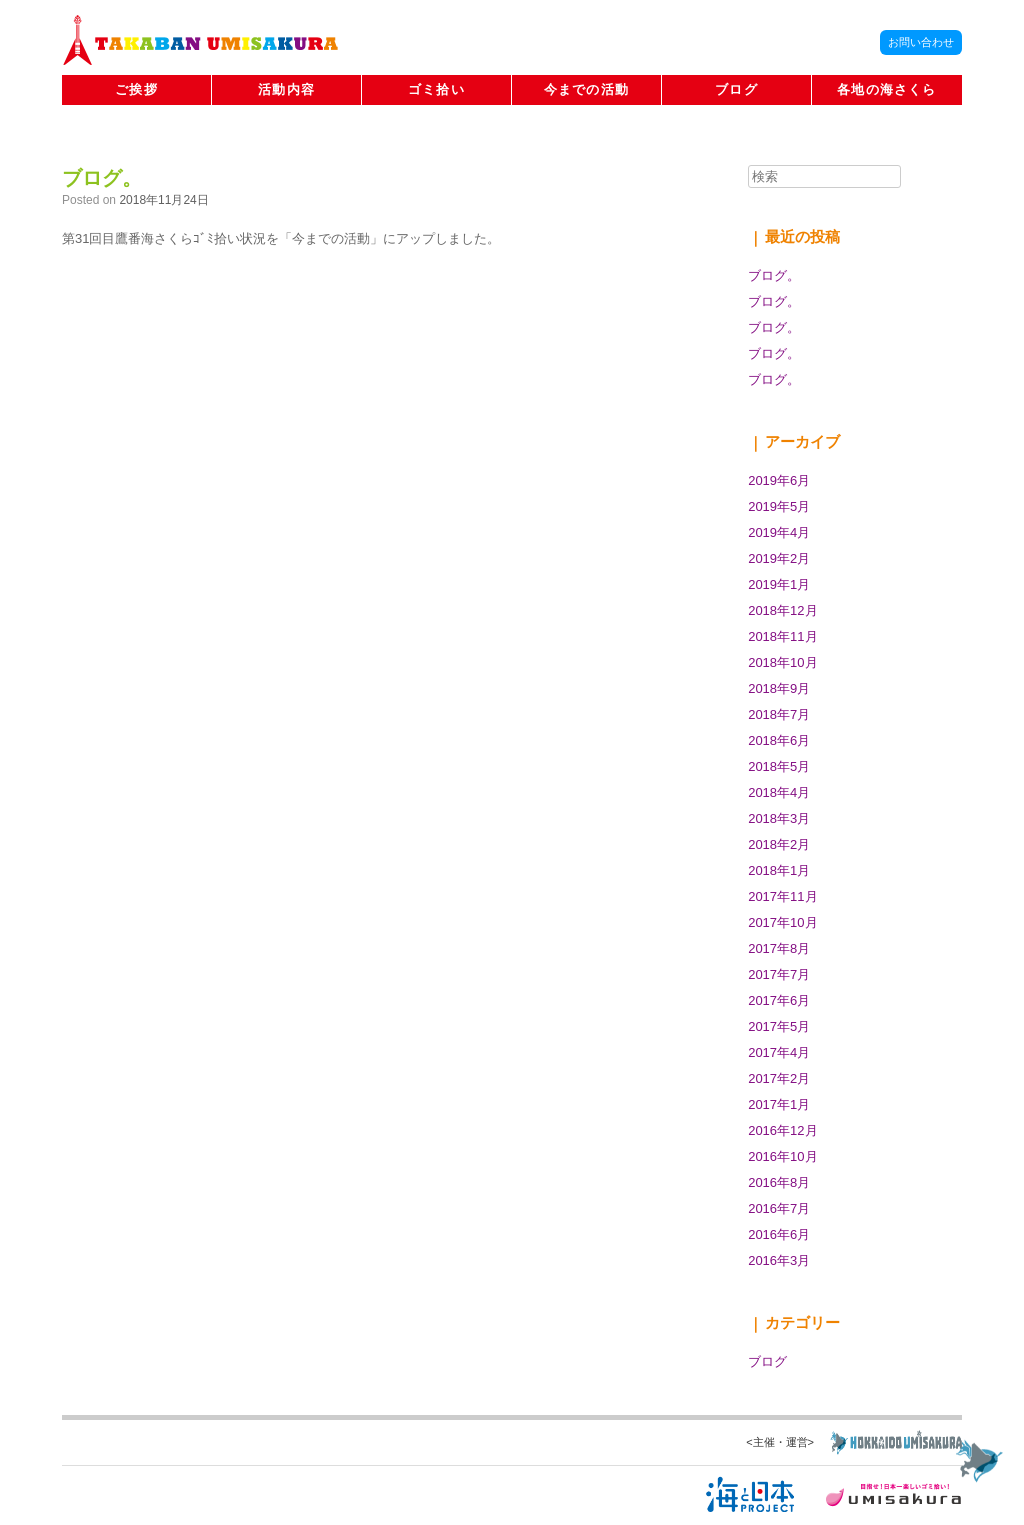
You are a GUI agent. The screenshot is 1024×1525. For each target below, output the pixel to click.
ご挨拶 (136, 89)
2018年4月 (779, 792)
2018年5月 (779, 766)
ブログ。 (102, 178)
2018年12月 (782, 610)
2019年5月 (779, 506)
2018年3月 (779, 818)
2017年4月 (779, 1052)
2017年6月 (779, 1000)
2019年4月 (779, 532)
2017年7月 (779, 974)
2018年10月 (782, 662)
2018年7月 (779, 714)
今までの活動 (586, 89)
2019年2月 (779, 558)
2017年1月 (779, 1104)
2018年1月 (779, 870)
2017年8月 (779, 948)
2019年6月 (779, 480)
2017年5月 (779, 1026)
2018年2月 (779, 844)
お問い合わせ (921, 42)
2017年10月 (782, 922)
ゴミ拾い (436, 89)
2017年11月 (782, 896)
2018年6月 (779, 740)
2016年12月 (782, 1130)
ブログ (736, 89)
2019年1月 (779, 584)
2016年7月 (779, 1208)
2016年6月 (779, 1234)
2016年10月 (782, 1156)
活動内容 (286, 89)
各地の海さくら (886, 89)
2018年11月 (782, 636)
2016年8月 (779, 1182)
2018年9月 (779, 688)
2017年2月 (779, 1078)
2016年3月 (779, 1260)
